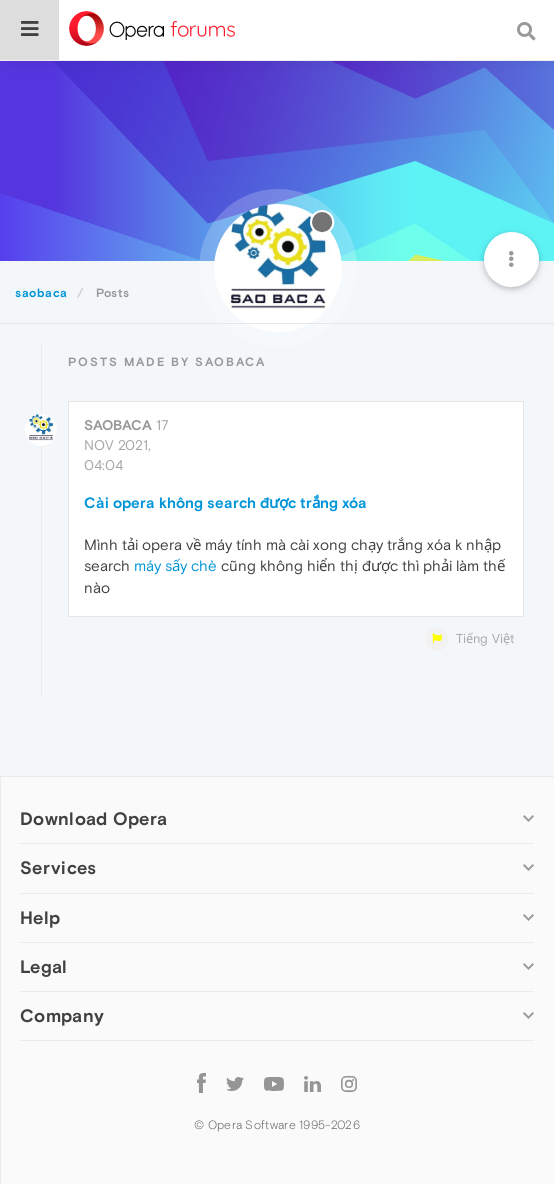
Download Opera (93, 818)
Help (40, 917)
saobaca (118, 425)
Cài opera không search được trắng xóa (225, 502)
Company (62, 1015)
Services (58, 867)
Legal (44, 966)
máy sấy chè (175, 565)
